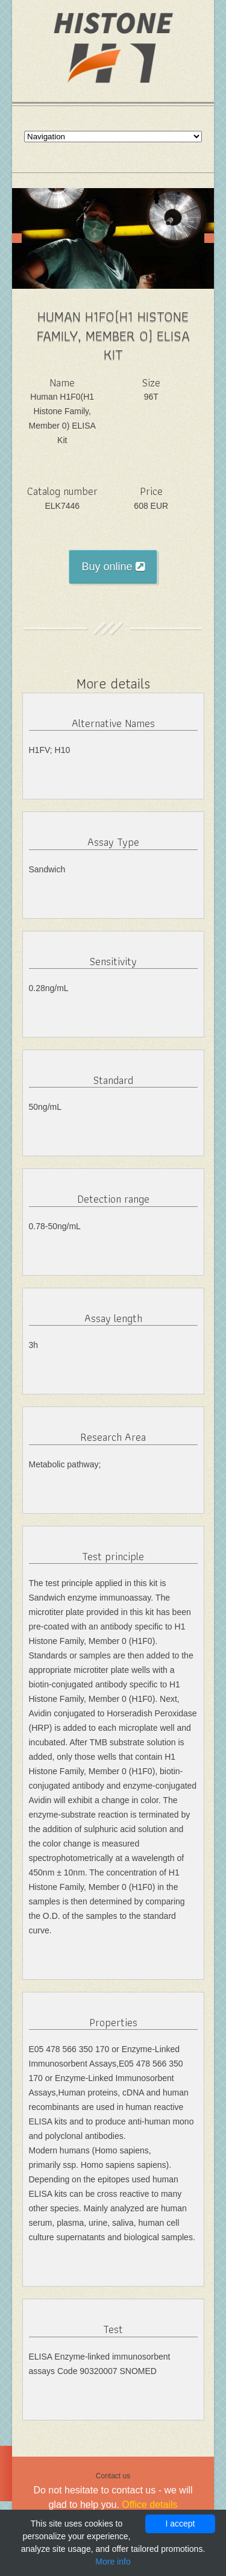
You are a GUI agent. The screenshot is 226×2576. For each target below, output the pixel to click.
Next (209, 238)
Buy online (112, 567)
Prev (17, 238)
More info (112, 2561)
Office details (149, 2504)
